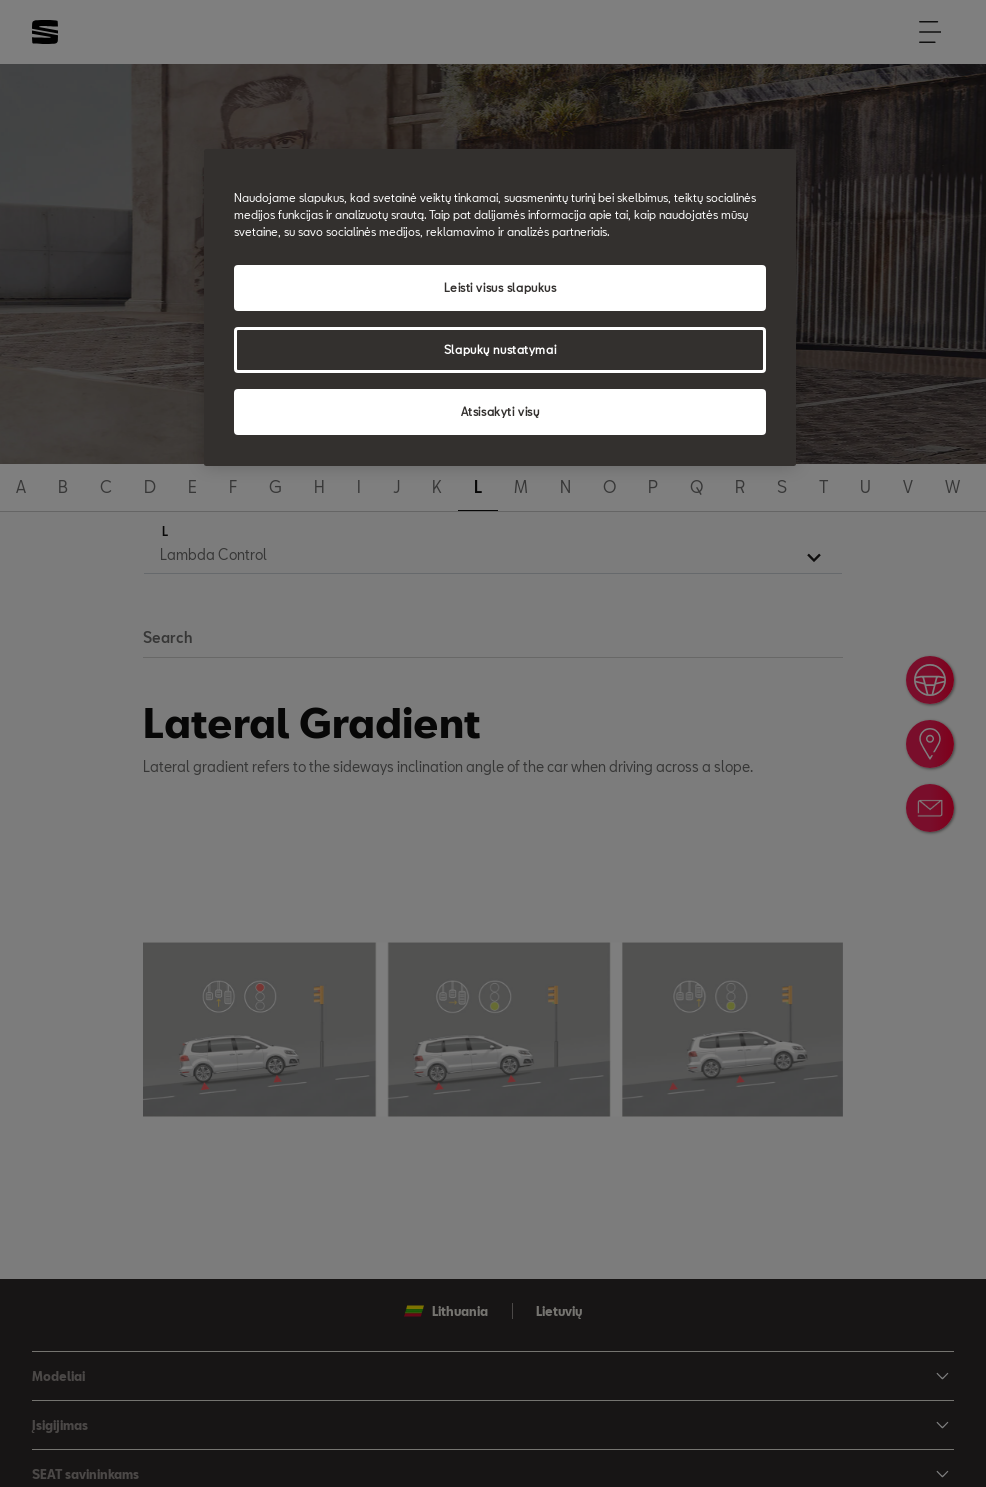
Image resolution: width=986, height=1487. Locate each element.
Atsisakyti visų (500, 411)
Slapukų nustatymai (500, 349)
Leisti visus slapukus (500, 287)
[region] (500, 307)
